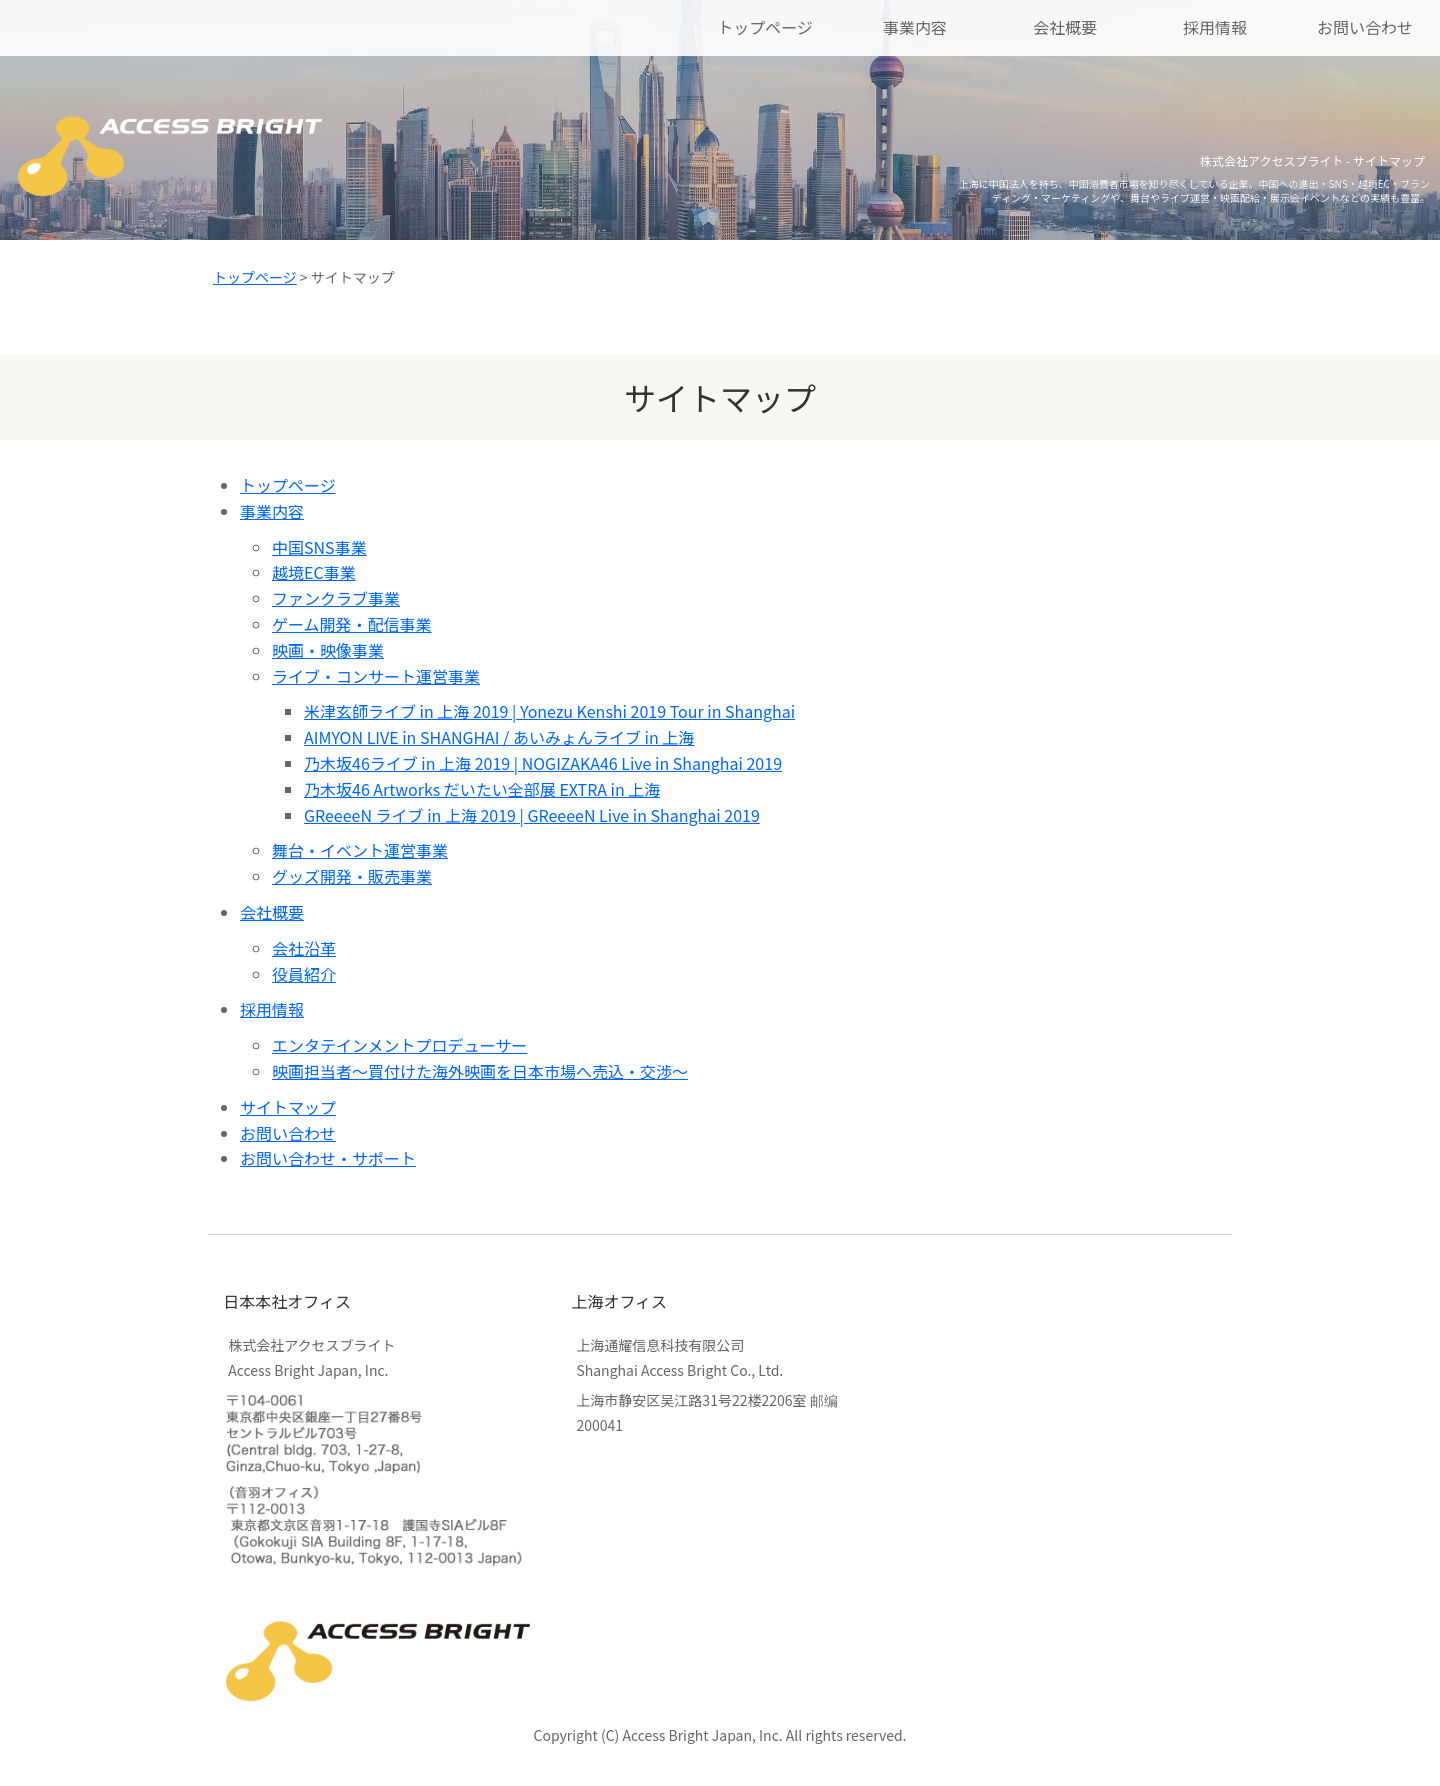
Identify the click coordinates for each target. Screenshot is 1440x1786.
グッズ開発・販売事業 (352, 876)
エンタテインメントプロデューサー (399, 1045)
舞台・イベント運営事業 (360, 850)
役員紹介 (304, 974)
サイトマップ (288, 1107)
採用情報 (1215, 27)
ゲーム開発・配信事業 (352, 624)
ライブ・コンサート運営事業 (376, 676)
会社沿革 (304, 948)
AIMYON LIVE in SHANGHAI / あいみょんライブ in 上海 (499, 737)
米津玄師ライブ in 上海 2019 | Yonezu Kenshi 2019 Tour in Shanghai (549, 711)
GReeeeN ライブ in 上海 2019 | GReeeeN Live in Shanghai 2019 (532, 815)
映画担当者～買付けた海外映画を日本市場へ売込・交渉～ (480, 1071)
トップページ (765, 27)
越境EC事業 (314, 572)
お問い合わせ (1365, 27)
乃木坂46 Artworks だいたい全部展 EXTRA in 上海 (482, 789)
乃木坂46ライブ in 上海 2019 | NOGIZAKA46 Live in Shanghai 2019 (543, 763)
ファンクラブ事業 (336, 598)
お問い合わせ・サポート (328, 1158)
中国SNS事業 (319, 547)
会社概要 (1065, 27)
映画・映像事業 (328, 650)
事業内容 (915, 27)
